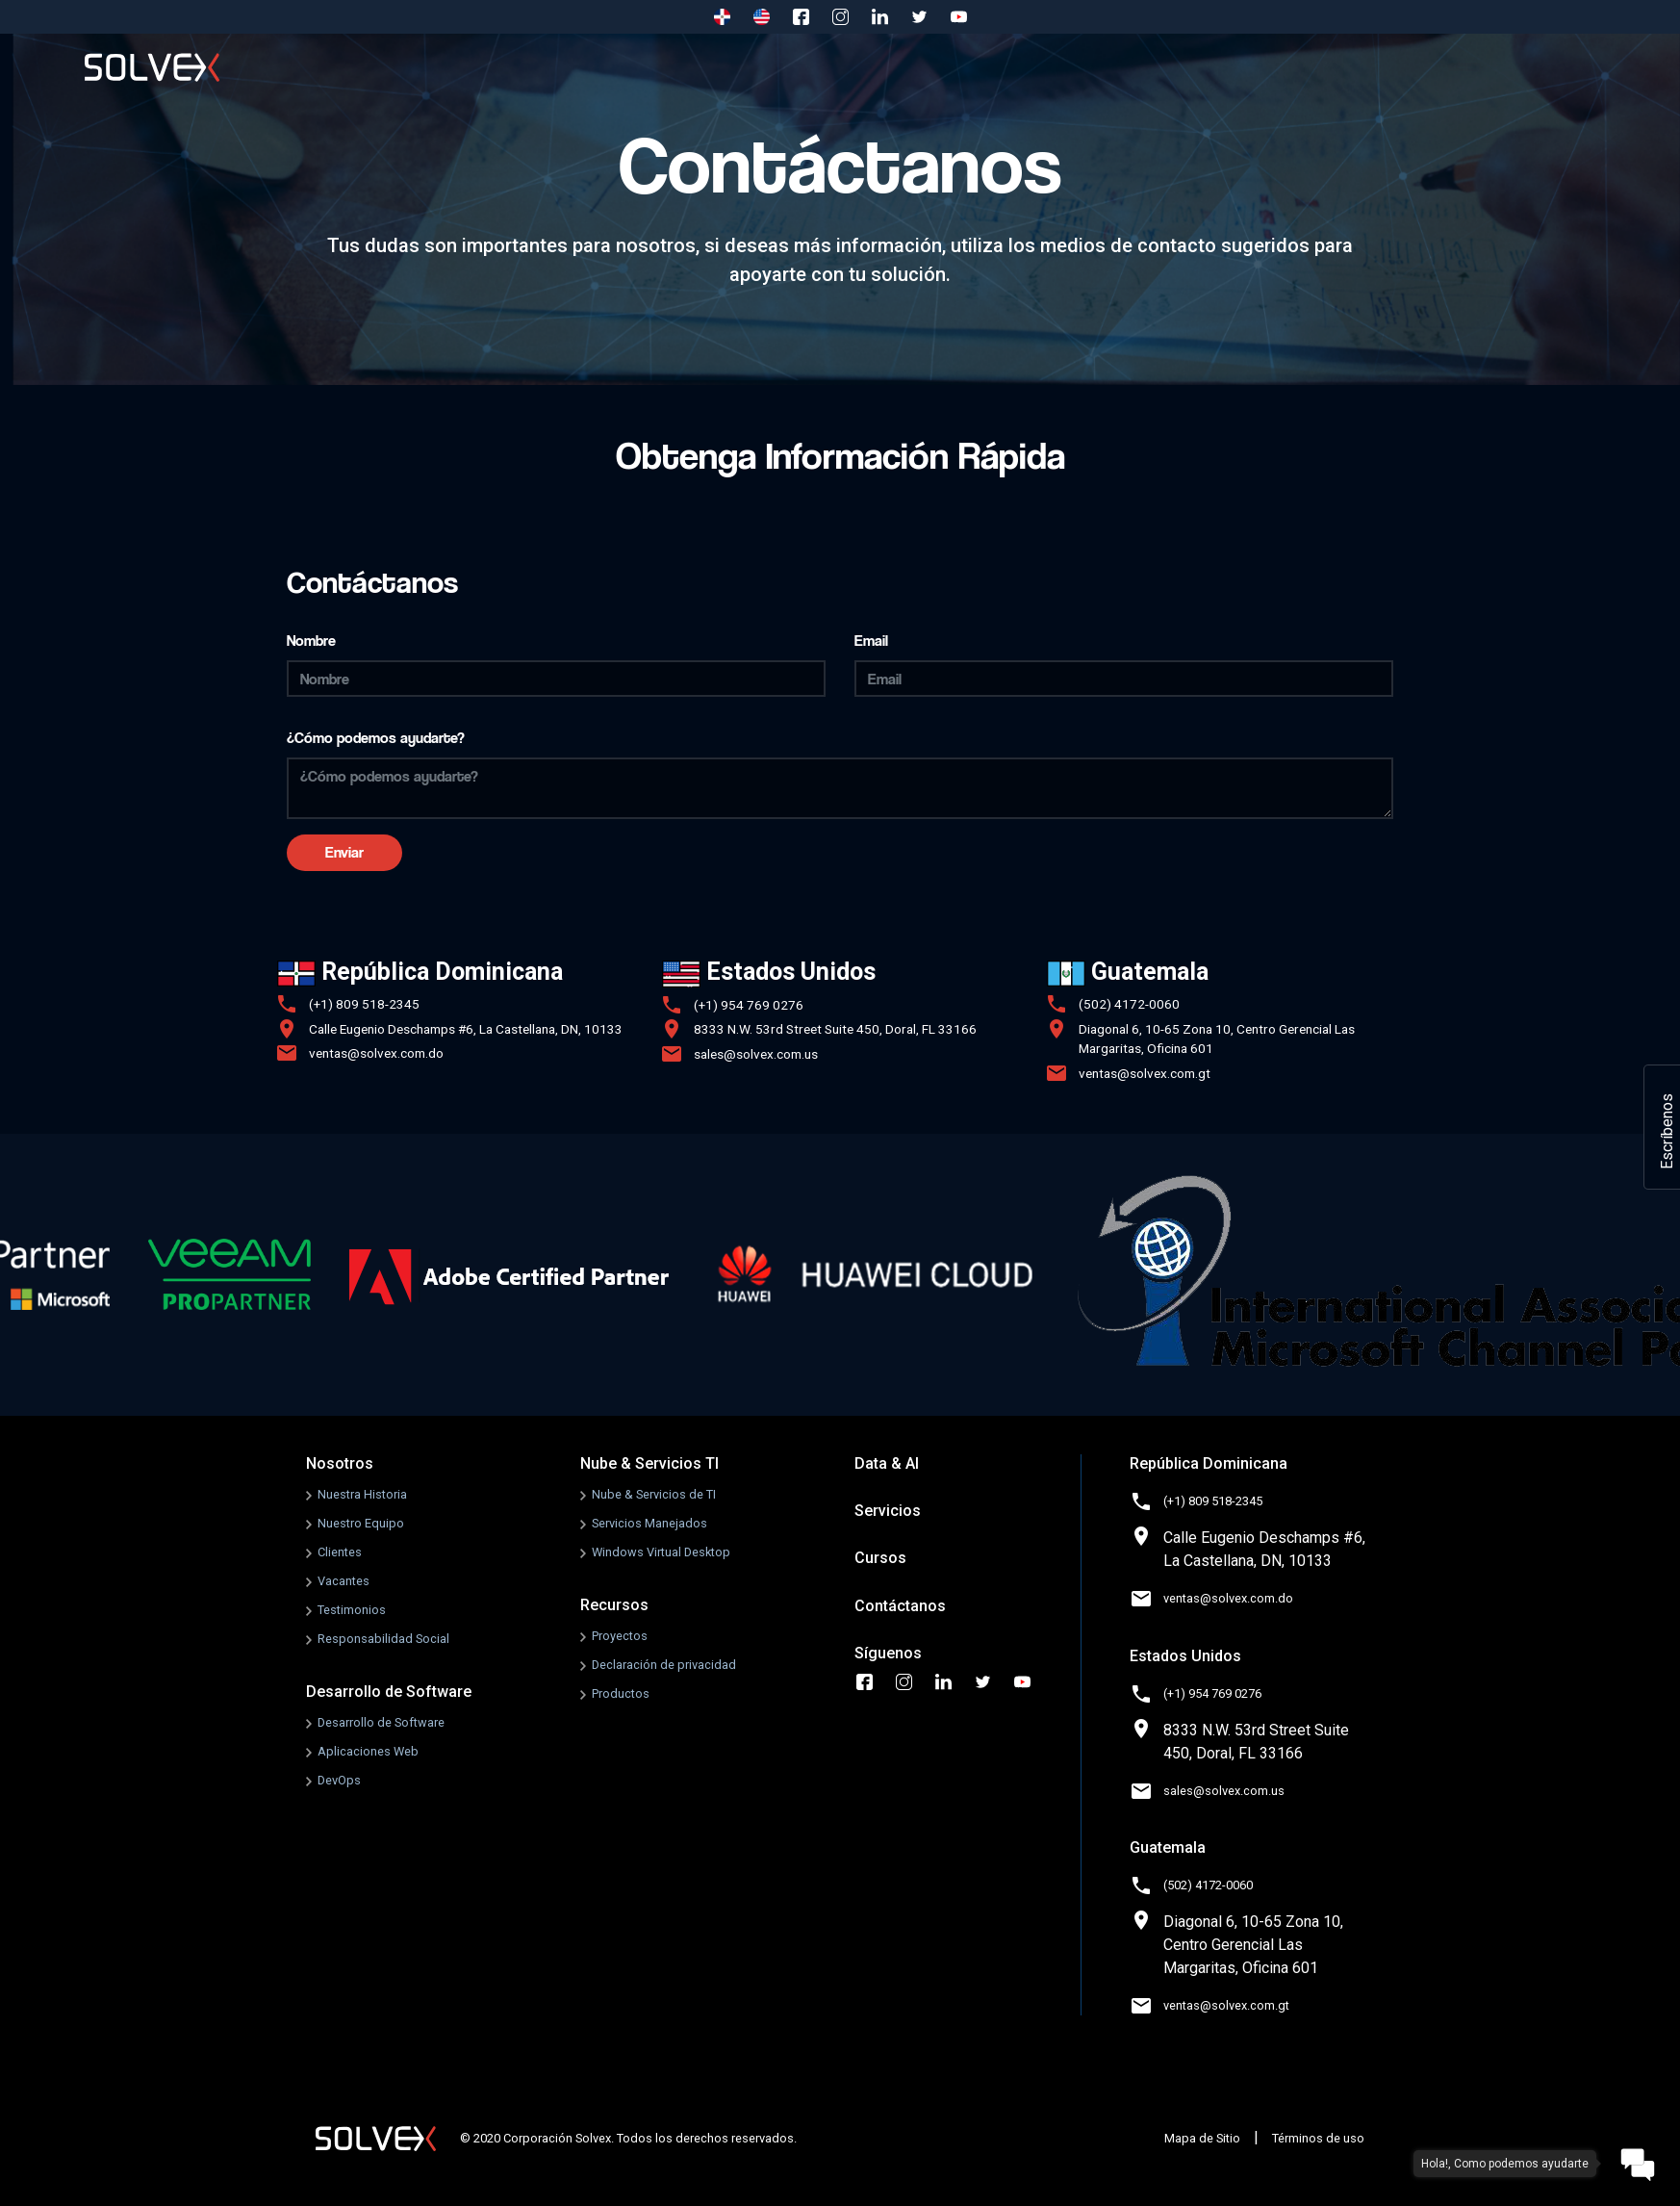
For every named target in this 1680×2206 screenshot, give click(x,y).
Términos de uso (1318, 2138)
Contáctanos (1464, 67)
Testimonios (352, 1610)
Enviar (344, 852)
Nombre (311, 640)
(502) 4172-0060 (1129, 1004)
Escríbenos (1667, 1131)
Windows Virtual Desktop (661, 1552)
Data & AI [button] (949, 67)
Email (871, 640)
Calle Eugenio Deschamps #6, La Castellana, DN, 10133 (466, 1029)
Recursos (614, 1605)
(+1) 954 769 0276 (748, 1005)
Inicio (301, 67)
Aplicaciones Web (368, 1751)
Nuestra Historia (362, 1494)
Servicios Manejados (649, 1523)
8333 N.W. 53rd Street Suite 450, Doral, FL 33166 (835, 1029)
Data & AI (886, 1463)
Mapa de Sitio (1202, 2138)
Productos (620, 1693)
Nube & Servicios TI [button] (787, 67)
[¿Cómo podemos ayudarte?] (840, 788)
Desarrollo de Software (388, 1691)
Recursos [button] (1082, 67)
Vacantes (343, 1581)
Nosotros (411, 67)
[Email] (1123, 678)
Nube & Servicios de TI (654, 1494)
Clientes (340, 1552)
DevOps (339, 1780)
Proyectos (620, 1636)
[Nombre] (556, 678)
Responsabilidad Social (383, 1638)
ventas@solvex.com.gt (1144, 1073)
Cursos (1328, 67)
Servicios (1214, 67)
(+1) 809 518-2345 (364, 1004)
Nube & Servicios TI (649, 1463)
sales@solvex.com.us (756, 1054)
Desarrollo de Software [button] (584, 67)
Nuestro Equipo (361, 1523)
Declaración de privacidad (664, 1664)
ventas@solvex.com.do (376, 1053)
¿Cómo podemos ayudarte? (376, 738)
